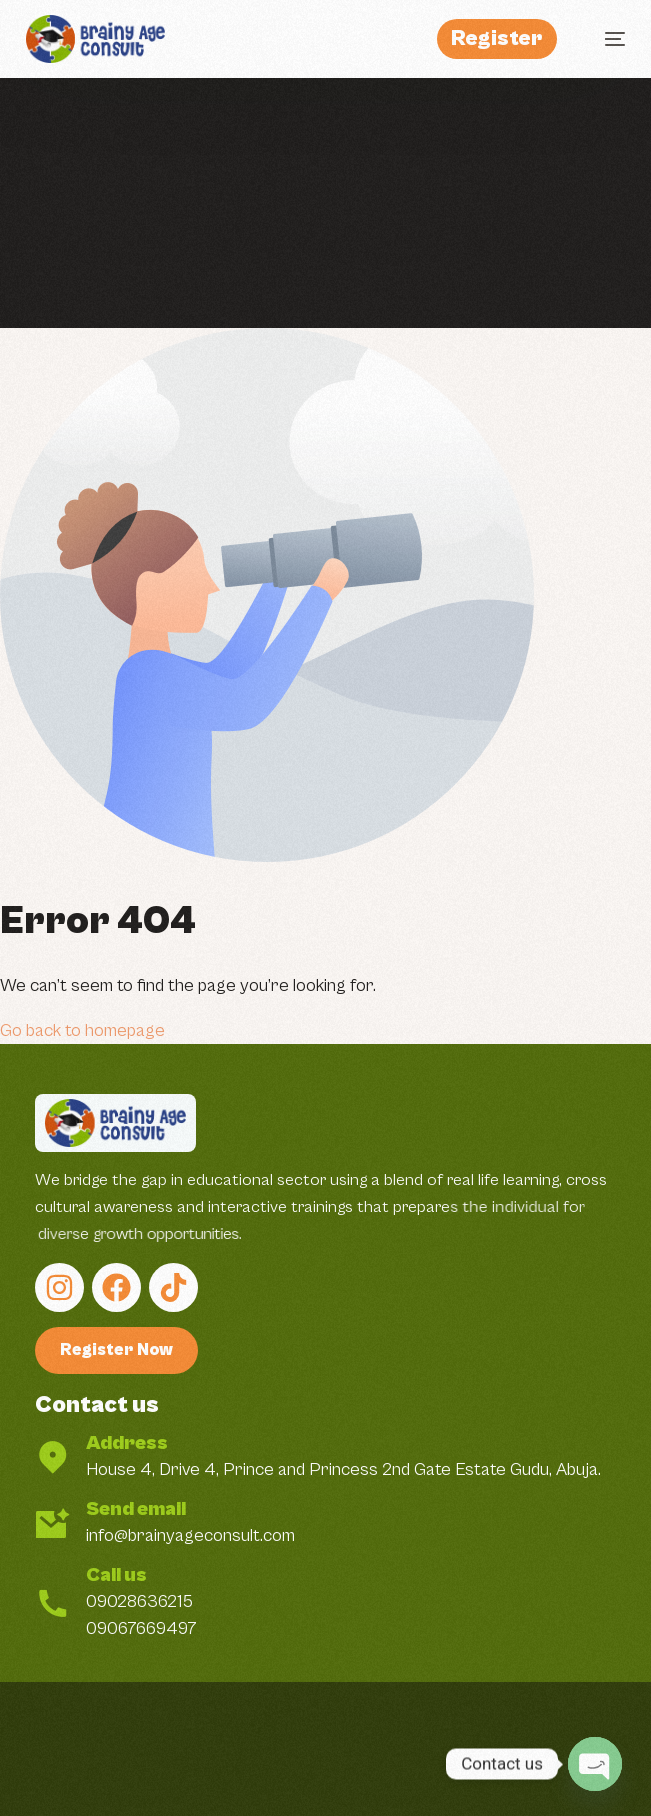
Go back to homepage (82, 1030)
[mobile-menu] (605, 39)
